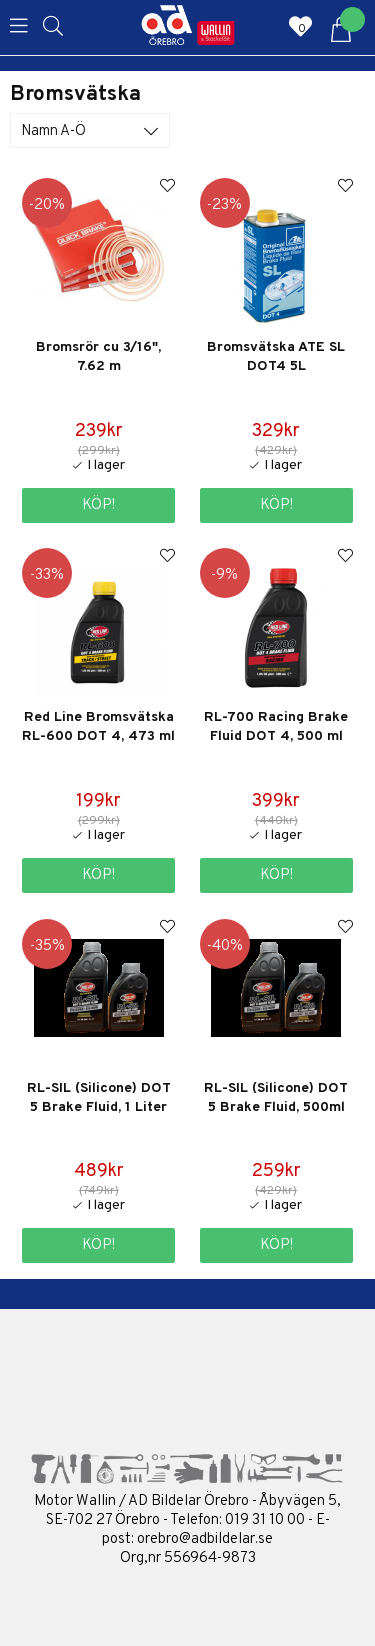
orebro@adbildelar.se (205, 1539)
